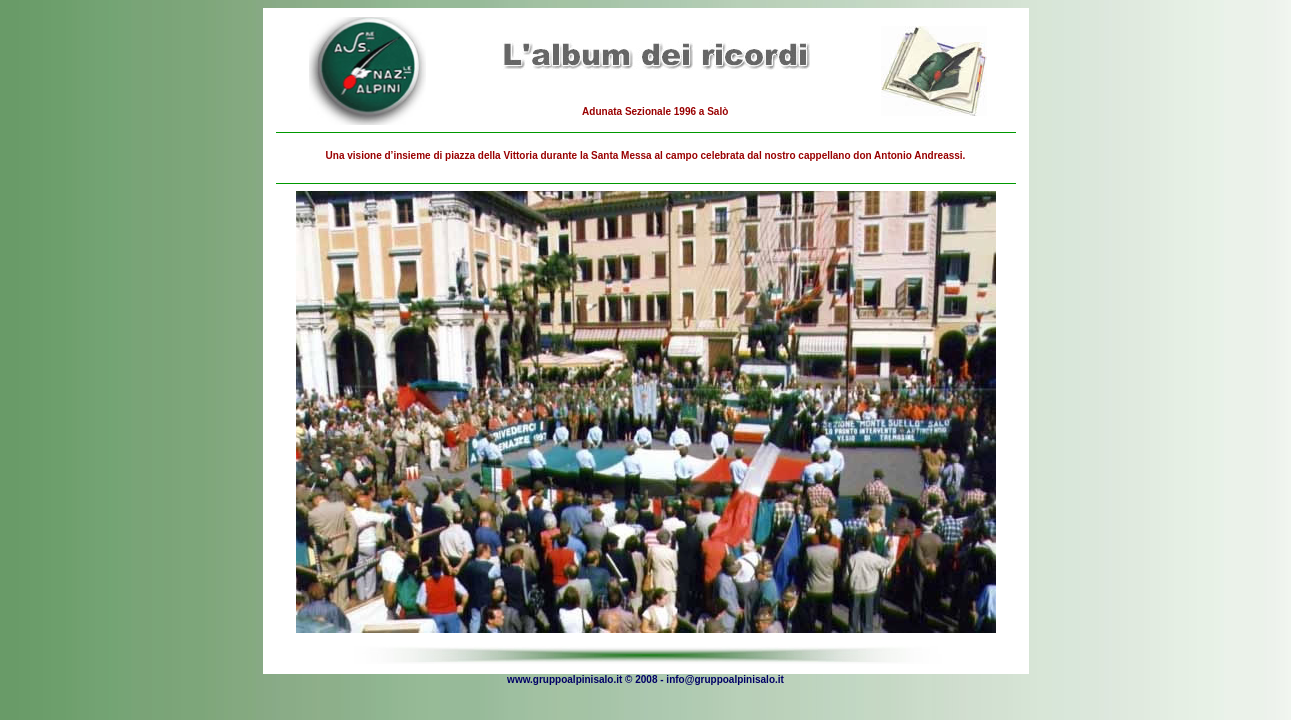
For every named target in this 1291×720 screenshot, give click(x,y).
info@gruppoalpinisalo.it (725, 679)
